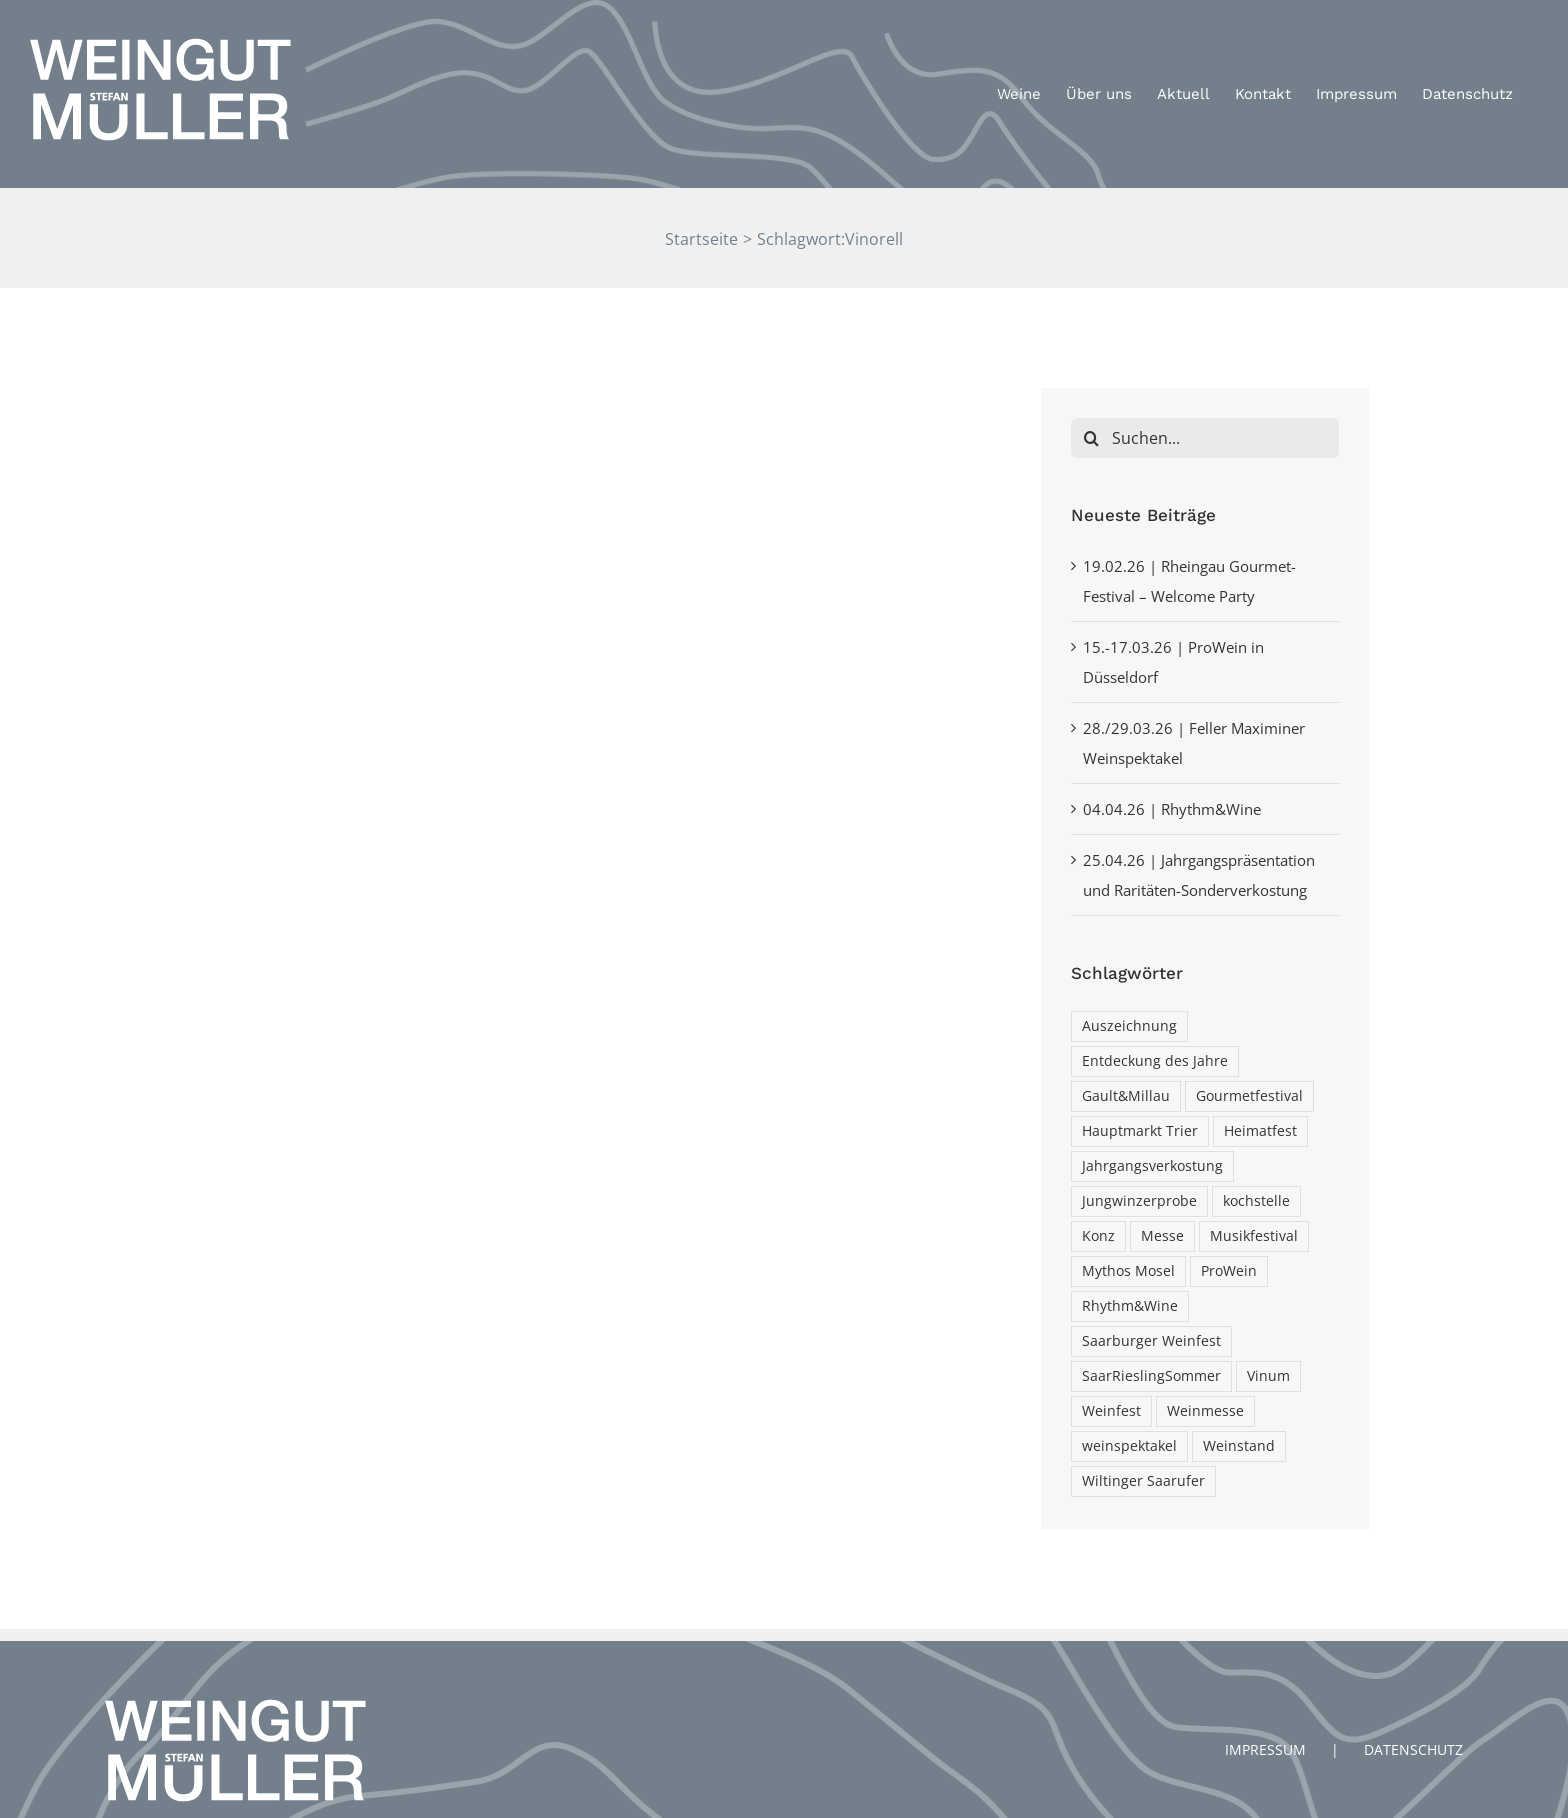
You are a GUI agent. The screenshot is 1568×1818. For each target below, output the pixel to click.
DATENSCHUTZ (1413, 1710)
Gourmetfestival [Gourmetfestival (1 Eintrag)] (1249, 1097)
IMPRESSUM (1265, 1710)
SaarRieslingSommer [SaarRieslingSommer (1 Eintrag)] (1151, 1377)
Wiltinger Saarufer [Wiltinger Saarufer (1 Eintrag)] (1143, 1482)
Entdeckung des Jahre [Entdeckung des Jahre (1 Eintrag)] (1155, 1062)
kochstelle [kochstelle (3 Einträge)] (1256, 1202)
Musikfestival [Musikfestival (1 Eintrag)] (1254, 1237)
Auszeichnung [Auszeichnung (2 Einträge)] (1129, 1027)
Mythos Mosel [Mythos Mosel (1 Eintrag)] (1128, 1272)
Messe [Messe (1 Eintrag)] (1162, 1237)
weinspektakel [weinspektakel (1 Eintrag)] (1129, 1447)
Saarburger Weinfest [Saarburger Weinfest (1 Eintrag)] (1151, 1342)
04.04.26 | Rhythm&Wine (1172, 809)
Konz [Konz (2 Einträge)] (1098, 1237)
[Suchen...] (1205, 438)
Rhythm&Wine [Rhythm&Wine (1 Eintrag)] (1130, 1307)
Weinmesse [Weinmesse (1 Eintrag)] (1205, 1412)
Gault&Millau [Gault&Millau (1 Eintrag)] (1126, 1097)
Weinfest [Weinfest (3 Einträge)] (1111, 1412)
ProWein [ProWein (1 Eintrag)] (1229, 1272)
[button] (1525, 28)
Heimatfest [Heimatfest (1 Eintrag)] (1260, 1132)
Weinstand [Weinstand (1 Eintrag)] (1239, 1447)
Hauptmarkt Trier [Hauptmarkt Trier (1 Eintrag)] (1140, 1132)
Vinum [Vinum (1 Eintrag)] (1268, 1377)
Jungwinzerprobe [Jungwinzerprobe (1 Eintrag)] (1139, 1202)
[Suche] (1091, 438)
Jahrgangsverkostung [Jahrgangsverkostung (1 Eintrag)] (1152, 1167)
